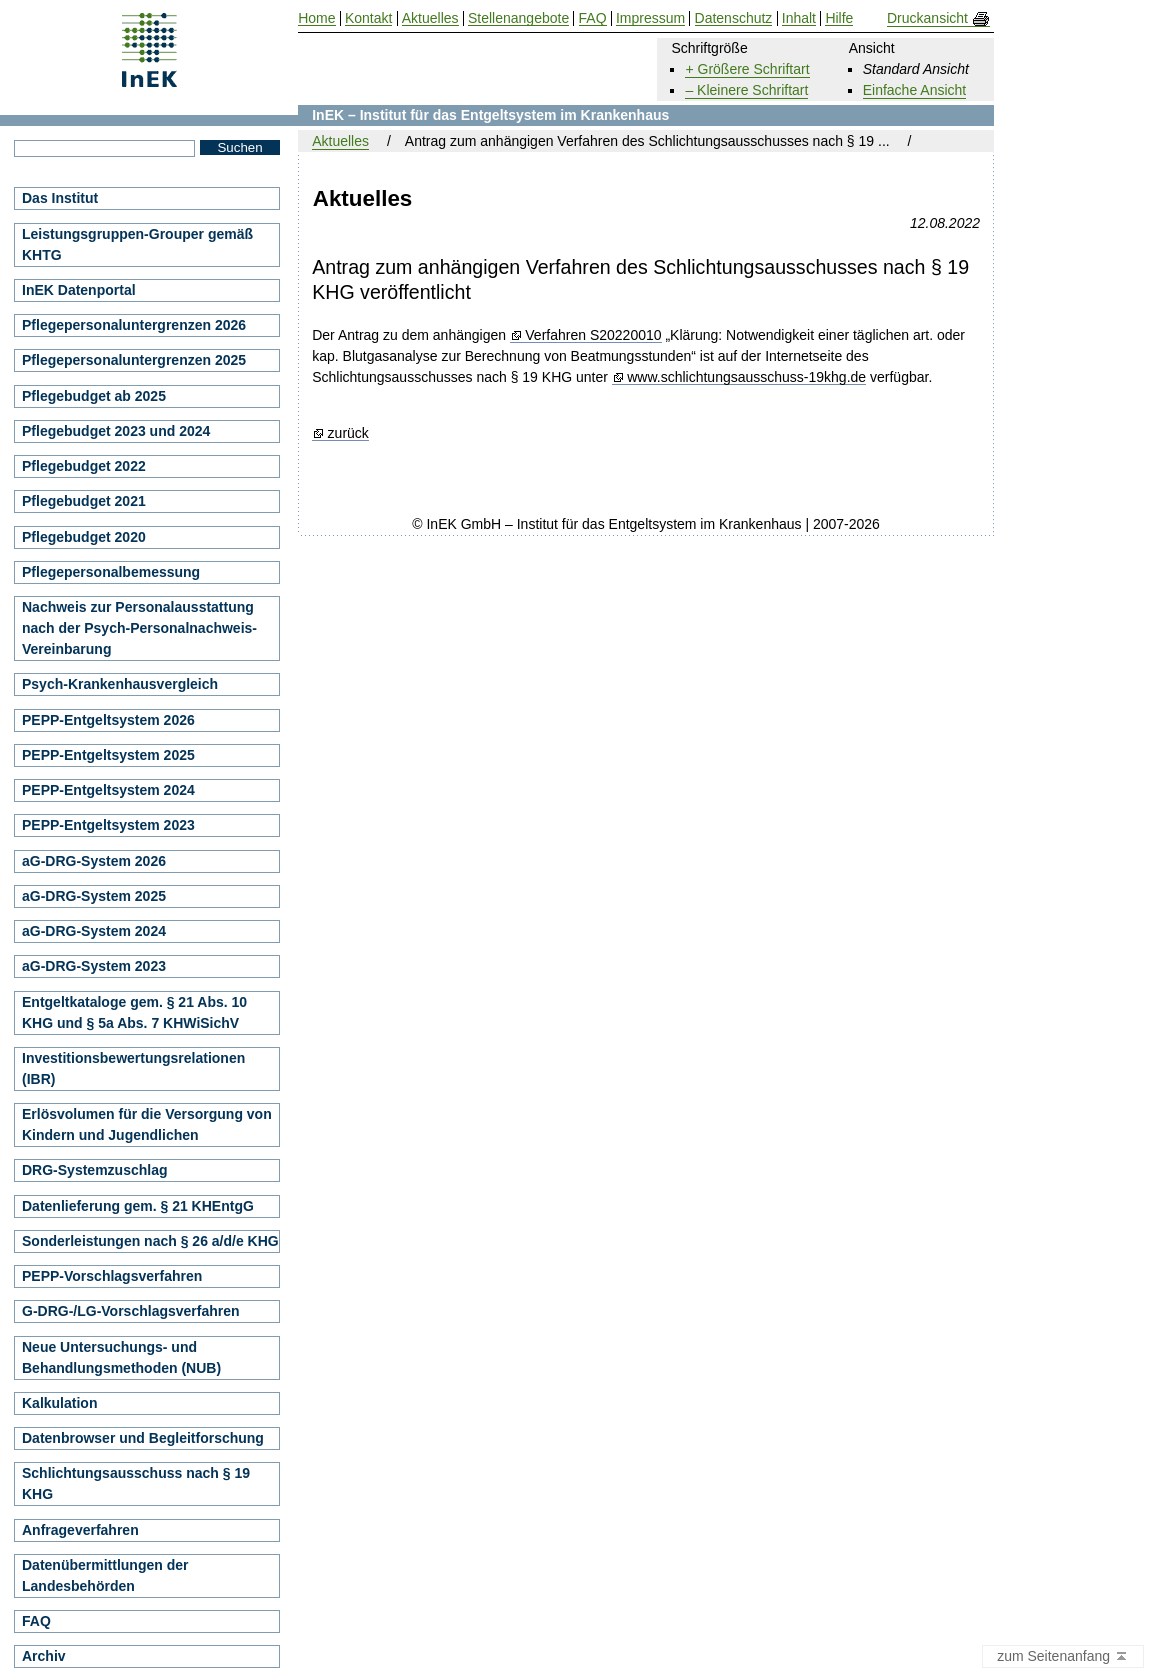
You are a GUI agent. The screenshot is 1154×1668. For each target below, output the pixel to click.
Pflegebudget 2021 (84, 501)
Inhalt (799, 18)
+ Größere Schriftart (747, 69)
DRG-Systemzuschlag (94, 1170)
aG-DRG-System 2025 (94, 896)
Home (316, 18)
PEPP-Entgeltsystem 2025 (108, 755)
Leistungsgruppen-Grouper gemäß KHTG (137, 244)
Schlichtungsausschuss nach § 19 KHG (136, 1483)
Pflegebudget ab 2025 (94, 396)
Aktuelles (340, 141)
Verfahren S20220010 (593, 335)
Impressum (650, 18)
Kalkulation (59, 1403)
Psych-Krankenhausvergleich (120, 684)
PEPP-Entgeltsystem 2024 (108, 790)
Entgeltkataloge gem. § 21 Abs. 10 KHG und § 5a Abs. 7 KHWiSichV (134, 1012)
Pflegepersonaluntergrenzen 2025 (134, 360)
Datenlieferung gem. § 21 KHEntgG (138, 1206)
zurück (348, 433)
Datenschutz (734, 18)
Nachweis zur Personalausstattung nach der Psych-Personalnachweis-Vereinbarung (139, 628)
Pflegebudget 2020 (84, 537)
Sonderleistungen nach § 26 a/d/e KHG (150, 1241)
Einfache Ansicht (915, 90)
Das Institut (60, 198)
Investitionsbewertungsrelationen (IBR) (133, 1068)
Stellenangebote (518, 18)
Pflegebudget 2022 (84, 466)
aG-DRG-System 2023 (94, 966)
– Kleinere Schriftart (746, 90)
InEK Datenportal (79, 290)
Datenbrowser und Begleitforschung (143, 1438)
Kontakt (368, 18)
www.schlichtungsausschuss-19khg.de (746, 377)
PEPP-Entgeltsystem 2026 (108, 720)
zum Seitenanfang (1063, 1657)
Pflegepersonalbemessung (111, 572)
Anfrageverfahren (80, 1530)
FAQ (36, 1621)
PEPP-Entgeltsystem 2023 (108, 825)
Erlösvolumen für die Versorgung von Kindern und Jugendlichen (147, 1124)
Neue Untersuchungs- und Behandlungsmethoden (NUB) (121, 1357)
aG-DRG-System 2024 (94, 931)
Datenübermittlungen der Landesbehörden (105, 1575)
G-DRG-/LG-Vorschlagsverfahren (131, 1311)
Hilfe (839, 18)
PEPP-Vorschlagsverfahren (112, 1276)
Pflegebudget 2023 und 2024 (116, 431)
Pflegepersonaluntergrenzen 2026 (134, 325)
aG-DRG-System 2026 (94, 861)
